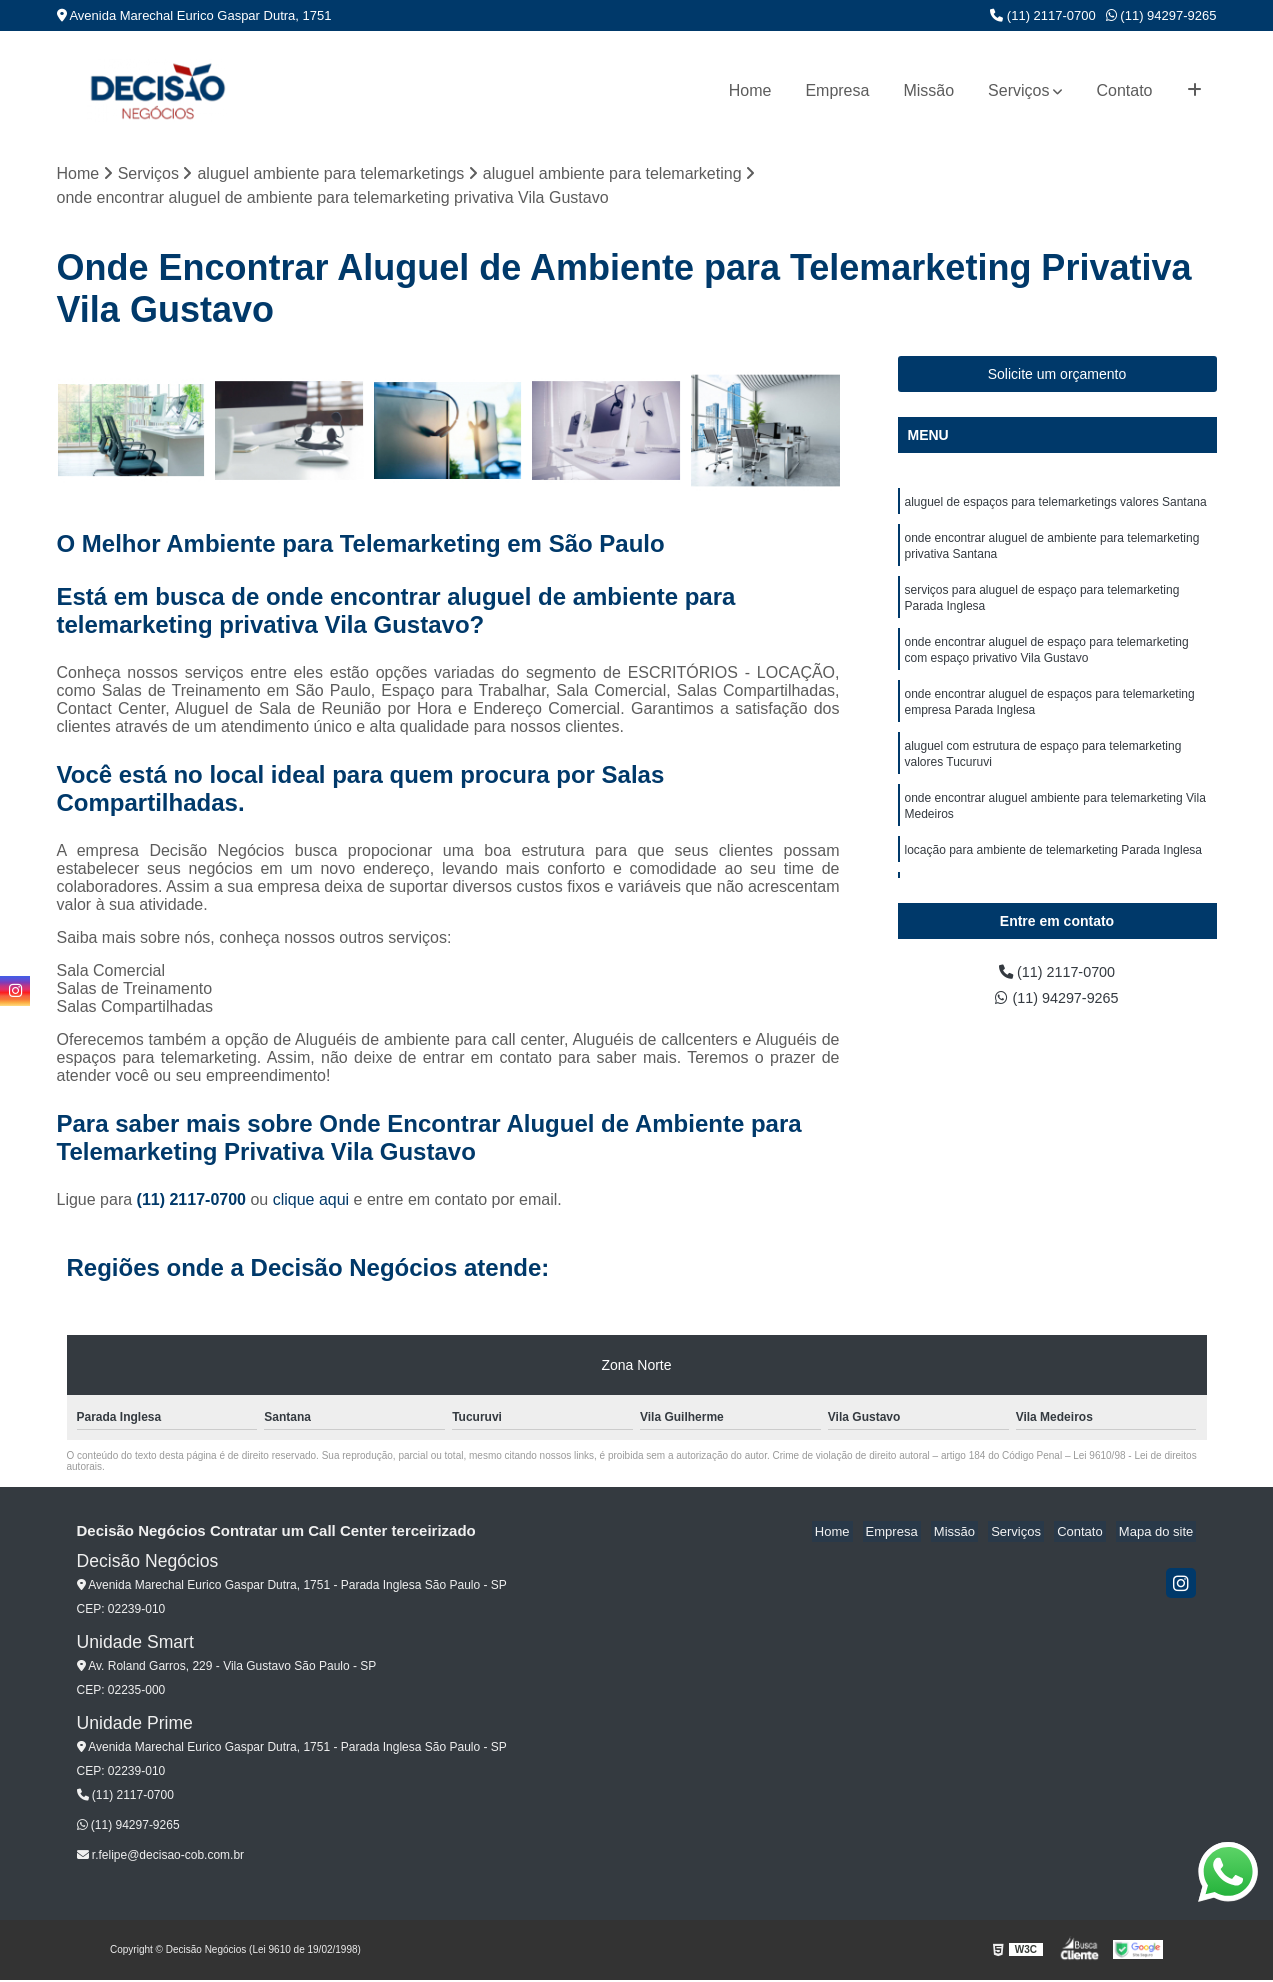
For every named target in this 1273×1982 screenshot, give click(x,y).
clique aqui (311, 1201)
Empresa (837, 90)
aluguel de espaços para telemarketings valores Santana (1056, 505)
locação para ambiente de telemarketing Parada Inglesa (1054, 879)
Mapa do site (1159, 1533)
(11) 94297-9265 (1161, 15)
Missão (928, 90)
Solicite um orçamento (1057, 376)
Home (750, 90)
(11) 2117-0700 (1043, 15)
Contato (1124, 90)
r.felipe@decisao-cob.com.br (161, 1857)
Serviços (1018, 90)
